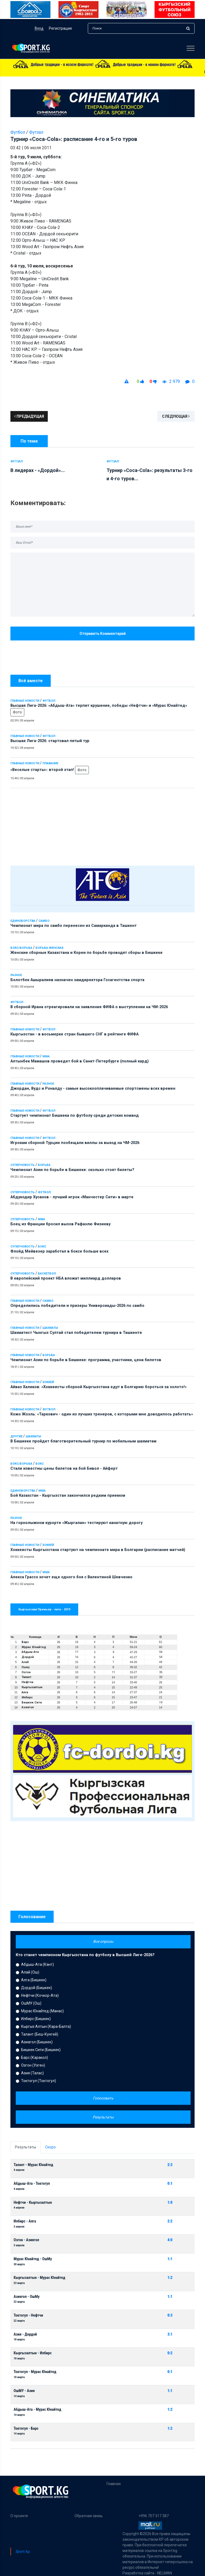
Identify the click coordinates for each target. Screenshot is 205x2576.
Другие (16, 1436)
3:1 (169, 2334)
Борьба (44, 1165)
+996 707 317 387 (154, 2516)
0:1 (169, 2183)
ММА (46, 1056)
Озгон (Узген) (33, 2065)
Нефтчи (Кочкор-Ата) (40, 1995)
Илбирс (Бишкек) (36, 2019)
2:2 (169, 2221)
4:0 (169, 2240)
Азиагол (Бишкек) (37, 2042)
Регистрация (60, 28)
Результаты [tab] (25, 2147)
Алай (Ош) (30, 1972)
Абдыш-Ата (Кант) (37, 1964)
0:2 (169, 2353)
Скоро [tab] (50, 2147)
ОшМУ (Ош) (31, 2003)
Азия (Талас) (32, 2073)
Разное (16, 975)
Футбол (48, 700)
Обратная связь (88, 2516)
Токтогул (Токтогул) (38, 2081)
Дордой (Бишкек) (36, 1988)
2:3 (169, 2165)
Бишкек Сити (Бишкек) (41, 2050)
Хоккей (48, 1382)
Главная (114, 2484)
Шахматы (50, 1328)
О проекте (19, 2516)
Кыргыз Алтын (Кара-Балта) (46, 2026)
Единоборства (22, 921)
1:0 (169, 2202)
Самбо (43, 921)
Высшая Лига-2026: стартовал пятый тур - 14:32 (130, 72)
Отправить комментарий (103, 633)
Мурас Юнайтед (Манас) (42, 2011)
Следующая (176, 416)
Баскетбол (47, 1273)
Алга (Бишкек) (33, 1980)
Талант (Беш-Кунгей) (39, 2034)
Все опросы (103, 1941)
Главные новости (24, 700)
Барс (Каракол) (34, 2057)
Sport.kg (22, 2551)
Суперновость (22, 1165)
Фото (17, 712)
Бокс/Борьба (21, 948)
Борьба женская (49, 948)
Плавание (50, 763)
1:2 (169, 2277)
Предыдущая (29, 416)
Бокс (42, 1246)
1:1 (169, 2259)
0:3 (169, 2315)
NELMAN (164, 2573)
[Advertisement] (102, 825)
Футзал (36, 132)
